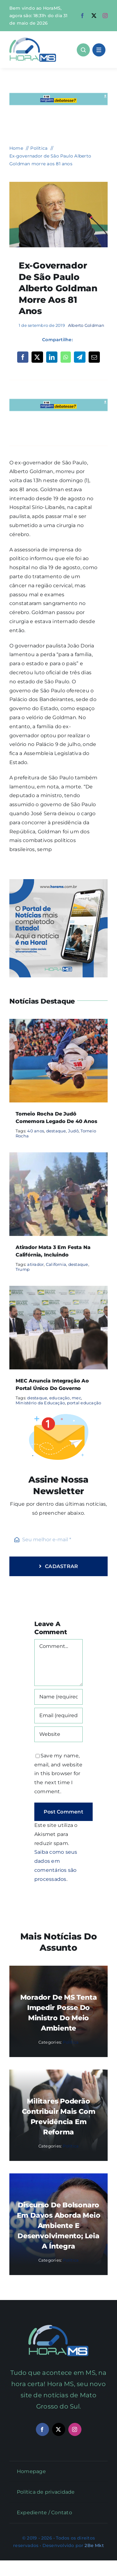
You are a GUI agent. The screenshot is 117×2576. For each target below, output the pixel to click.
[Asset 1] (32, 40)
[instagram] (105, 15)
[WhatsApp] (65, 357)
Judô (73, 1130)
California (56, 1264)
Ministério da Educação (40, 1402)
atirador (35, 1264)
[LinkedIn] (52, 357)
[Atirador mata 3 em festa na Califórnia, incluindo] (58, 1157)
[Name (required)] (58, 1697)
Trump (23, 1269)
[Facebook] (23, 357)
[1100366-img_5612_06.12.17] (58, 184)
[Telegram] (79, 357)
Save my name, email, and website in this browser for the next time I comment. (58, 1773)
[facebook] (82, 15)
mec (76, 1397)
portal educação (84, 1402)
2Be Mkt (94, 2545)
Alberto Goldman (86, 325)
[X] (37, 357)
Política (71, 2042)
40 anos (35, 1130)
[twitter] (93, 15)
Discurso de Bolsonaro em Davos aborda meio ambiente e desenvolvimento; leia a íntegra (58, 2225)
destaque (56, 1130)
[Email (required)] (58, 1715)
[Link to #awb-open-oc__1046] (83, 49)
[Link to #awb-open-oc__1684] (98, 49)
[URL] (58, 1734)
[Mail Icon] (58, 2327)
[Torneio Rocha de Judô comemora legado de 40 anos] (58, 1023)
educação (59, 1397)
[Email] (94, 357)
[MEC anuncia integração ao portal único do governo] (58, 1290)
